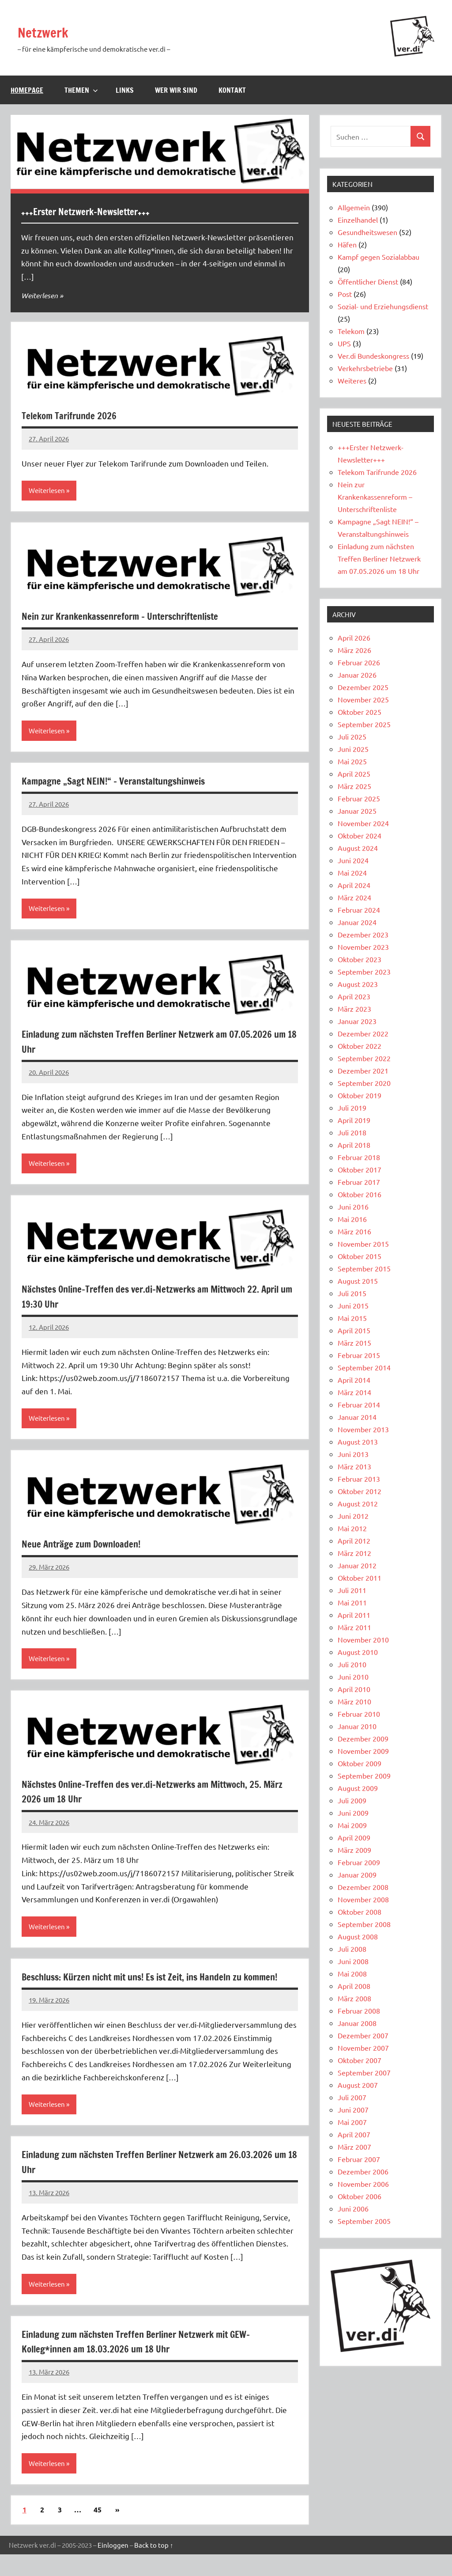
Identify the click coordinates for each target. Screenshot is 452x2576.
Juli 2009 (352, 1800)
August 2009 (358, 1787)
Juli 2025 (352, 736)
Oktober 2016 (359, 1194)
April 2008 (354, 1985)
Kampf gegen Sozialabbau (378, 256)
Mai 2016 (352, 1218)
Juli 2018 (352, 1132)
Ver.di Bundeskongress (373, 355)
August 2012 (358, 1503)
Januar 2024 (357, 922)
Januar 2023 (357, 1021)
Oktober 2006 (359, 2196)
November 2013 (363, 1429)
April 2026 (354, 637)
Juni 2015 (353, 1305)
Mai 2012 (352, 1528)
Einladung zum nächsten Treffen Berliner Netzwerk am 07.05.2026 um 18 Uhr (141, 1043)
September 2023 (364, 971)
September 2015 (364, 1268)
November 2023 (363, 946)
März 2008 (354, 1998)
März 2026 (354, 649)
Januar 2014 (357, 1416)
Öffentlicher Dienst (368, 281)
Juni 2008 (353, 1961)
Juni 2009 (353, 1812)
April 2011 (354, 1614)
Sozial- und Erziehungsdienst (383, 306)
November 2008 (363, 1899)
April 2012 (354, 1540)
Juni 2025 (353, 748)
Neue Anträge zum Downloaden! (91, 1547)
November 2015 (363, 1243)
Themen (81, 90)
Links (125, 90)
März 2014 (354, 1392)
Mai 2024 (352, 872)
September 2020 (364, 1082)
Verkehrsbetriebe (365, 368)
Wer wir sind (176, 90)
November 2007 (363, 2047)
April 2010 (354, 1688)
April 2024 (354, 884)
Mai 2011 (352, 1602)
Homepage (27, 90)
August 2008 (358, 1936)
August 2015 (358, 1280)
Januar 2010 (357, 1726)
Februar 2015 (359, 1355)
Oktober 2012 (359, 1491)
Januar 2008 (357, 2022)
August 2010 (358, 1651)
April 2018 (354, 1144)
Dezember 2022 (363, 1033)
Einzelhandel (358, 219)
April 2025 (354, 773)
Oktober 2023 (359, 959)
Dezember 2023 (363, 934)
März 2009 (354, 1849)
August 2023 (358, 983)
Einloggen (113, 2566)
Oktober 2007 (359, 2060)
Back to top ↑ (153, 2566)
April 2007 (354, 2134)
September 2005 (364, 2220)
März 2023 (354, 1008)
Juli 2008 (352, 1948)
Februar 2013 (359, 1478)
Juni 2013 (353, 1453)
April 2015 (354, 1330)
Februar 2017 (359, 1181)
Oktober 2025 (359, 711)
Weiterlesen (41, 295)
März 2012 (354, 1552)
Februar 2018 (359, 1157)
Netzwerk (48, 31)
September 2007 (364, 2072)
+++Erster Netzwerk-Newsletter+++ (96, 211)
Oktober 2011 (359, 1577)
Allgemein (354, 207)
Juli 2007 (352, 2097)
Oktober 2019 (359, 1095)
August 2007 (358, 2084)
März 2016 (354, 1231)
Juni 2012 (353, 1515)
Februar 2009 (359, 1862)
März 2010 (354, 1701)
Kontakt (232, 90)
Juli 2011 (352, 1590)
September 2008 (364, 1924)
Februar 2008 (359, 2010)
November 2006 (363, 2183)
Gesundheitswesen (367, 232)
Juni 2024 (353, 860)
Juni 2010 (353, 1676)
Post (345, 293)
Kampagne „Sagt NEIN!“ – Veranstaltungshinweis (129, 781)
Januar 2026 (357, 674)
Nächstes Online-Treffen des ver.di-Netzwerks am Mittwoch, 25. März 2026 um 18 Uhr (154, 1795)
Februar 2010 (359, 1713)
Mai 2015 (352, 1317)
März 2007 (354, 2146)
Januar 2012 (357, 1565)
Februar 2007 (359, 2159)
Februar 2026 (359, 662)
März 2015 (354, 1342)
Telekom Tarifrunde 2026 (77, 415)
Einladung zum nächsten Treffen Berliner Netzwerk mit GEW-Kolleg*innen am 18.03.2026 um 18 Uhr (155, 2362)
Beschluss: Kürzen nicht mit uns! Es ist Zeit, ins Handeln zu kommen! (152, 1989)
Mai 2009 (352, 1825)
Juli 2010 (352, 1664)
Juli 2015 (352, 1293)
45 (98, 2531)
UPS (344, 343)
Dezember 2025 (363, 687)
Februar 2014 (359, 1404)
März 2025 (354, 786)
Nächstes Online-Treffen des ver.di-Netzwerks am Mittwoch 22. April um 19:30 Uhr (152, 1299)
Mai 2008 (352, 1973)
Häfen (347, 244)
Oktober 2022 (359, 1045)
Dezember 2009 (363, 1738)
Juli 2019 (352, 1107)
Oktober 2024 (359, 835)
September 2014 (364, 1367)
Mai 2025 (352, 761)
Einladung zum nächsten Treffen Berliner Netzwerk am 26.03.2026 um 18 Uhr (141, 2182)
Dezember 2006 (363, 2171)
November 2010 (363, 1639)
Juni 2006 (353, 2208)
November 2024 (363, 823)
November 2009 (363, 1750)
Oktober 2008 (359, 1911)
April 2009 (354, 1837)
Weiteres (352, 380)
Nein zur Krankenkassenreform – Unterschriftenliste (137, 616)
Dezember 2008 (363, 1886)
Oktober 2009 (359, 1763)
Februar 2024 (359, 909)
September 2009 (364, 1775)
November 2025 (363, 699)
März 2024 (354, 897)
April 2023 (354, 996)
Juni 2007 (353, 2109)
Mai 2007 (352, 2121)
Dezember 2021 (363, 1070)
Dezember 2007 (363, 2035)
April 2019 (354, 1119)
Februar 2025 (359, 798)
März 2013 (354, 1466)
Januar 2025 (357, 810)
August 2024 (358, 847)
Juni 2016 (353, 1206)
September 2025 (364, 724)
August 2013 (358, 1441)
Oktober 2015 (359, 1256)
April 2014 (354, 1379)
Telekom (351, 330)
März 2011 (354, 1627)
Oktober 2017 (359, 1169)
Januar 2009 (357, 1874)
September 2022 (364, 1058)
